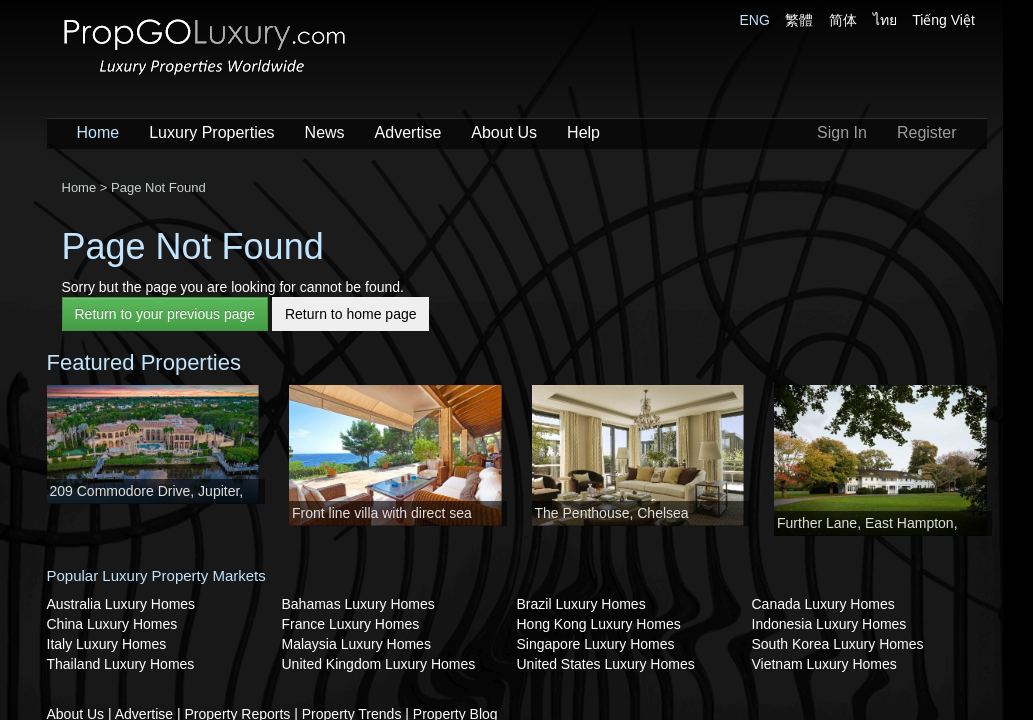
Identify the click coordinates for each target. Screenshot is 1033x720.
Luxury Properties (211, 132)
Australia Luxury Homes (121, 604)
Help (583, 132)
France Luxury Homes (351, 624)
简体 (843, 20)
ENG (755, 20)
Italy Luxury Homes (107, 644)
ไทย (885, 20)
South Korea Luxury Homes (838, 644)
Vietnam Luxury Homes (824, 664)
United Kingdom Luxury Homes (379, 664)
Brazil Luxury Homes (581, 604)
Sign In (842, 132)
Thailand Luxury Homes (121, 664)
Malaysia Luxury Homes (356, 644)
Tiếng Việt (943, 20)
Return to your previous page (165, 314)
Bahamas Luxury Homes (358, 604)
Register (927, 132)
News (325, 132)
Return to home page (351, 314)
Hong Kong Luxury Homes (599, 624)
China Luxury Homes (112, 624)
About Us (504, 132)
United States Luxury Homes (606, 664)
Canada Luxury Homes (823, 604)
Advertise (408, 132)
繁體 (799, 20)
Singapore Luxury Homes (596, 644)
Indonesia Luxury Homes (829, 624)
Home (98, 132)
